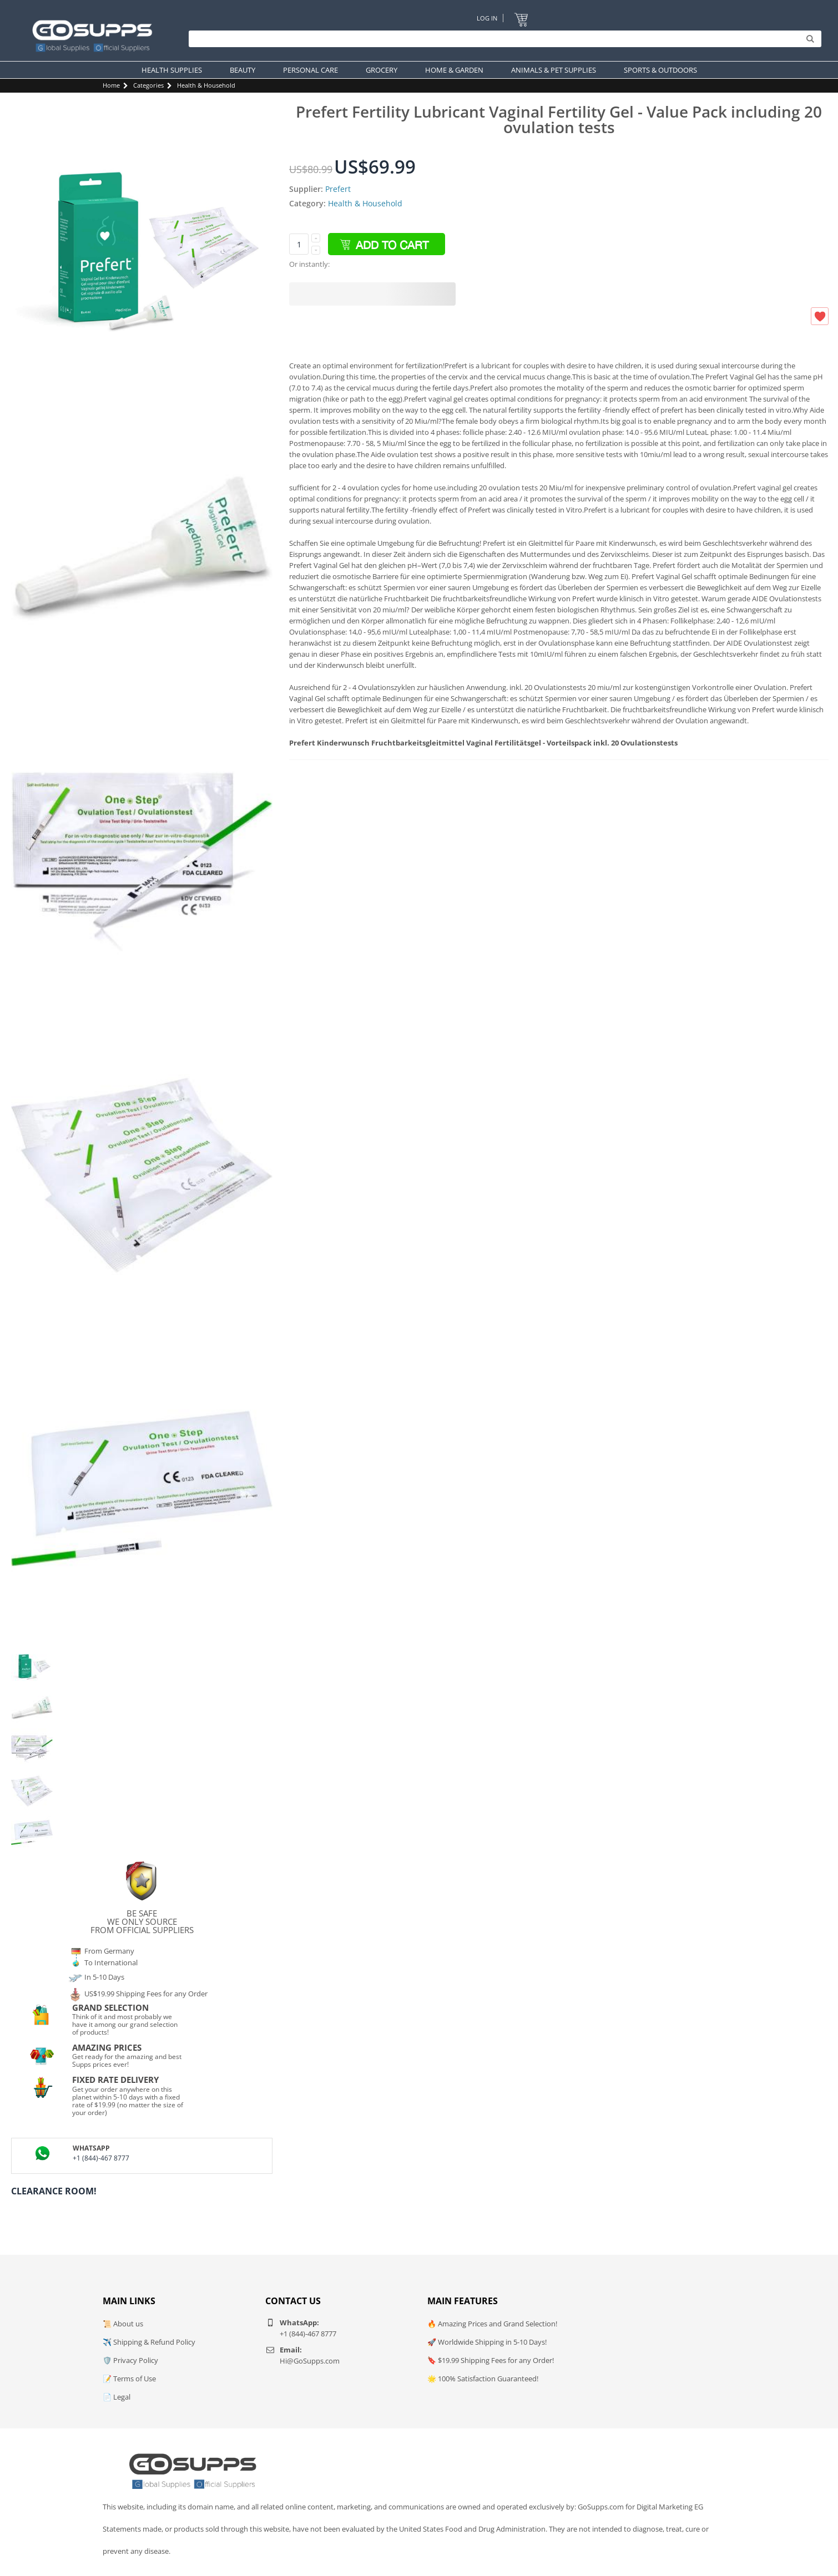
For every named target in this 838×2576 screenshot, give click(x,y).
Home (111, 85)
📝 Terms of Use (129, 2379)
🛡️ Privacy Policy (130, 2360)
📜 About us (123, 2324)
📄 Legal (116, 2397)
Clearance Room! (54, 2191)
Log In (487, 18)
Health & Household (206, 85)
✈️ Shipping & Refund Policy (149, 2342)
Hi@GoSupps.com (310, 2361)
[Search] (502, 39)
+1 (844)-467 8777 (101, 2158)
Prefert (338, 189)
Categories (148, 85)
